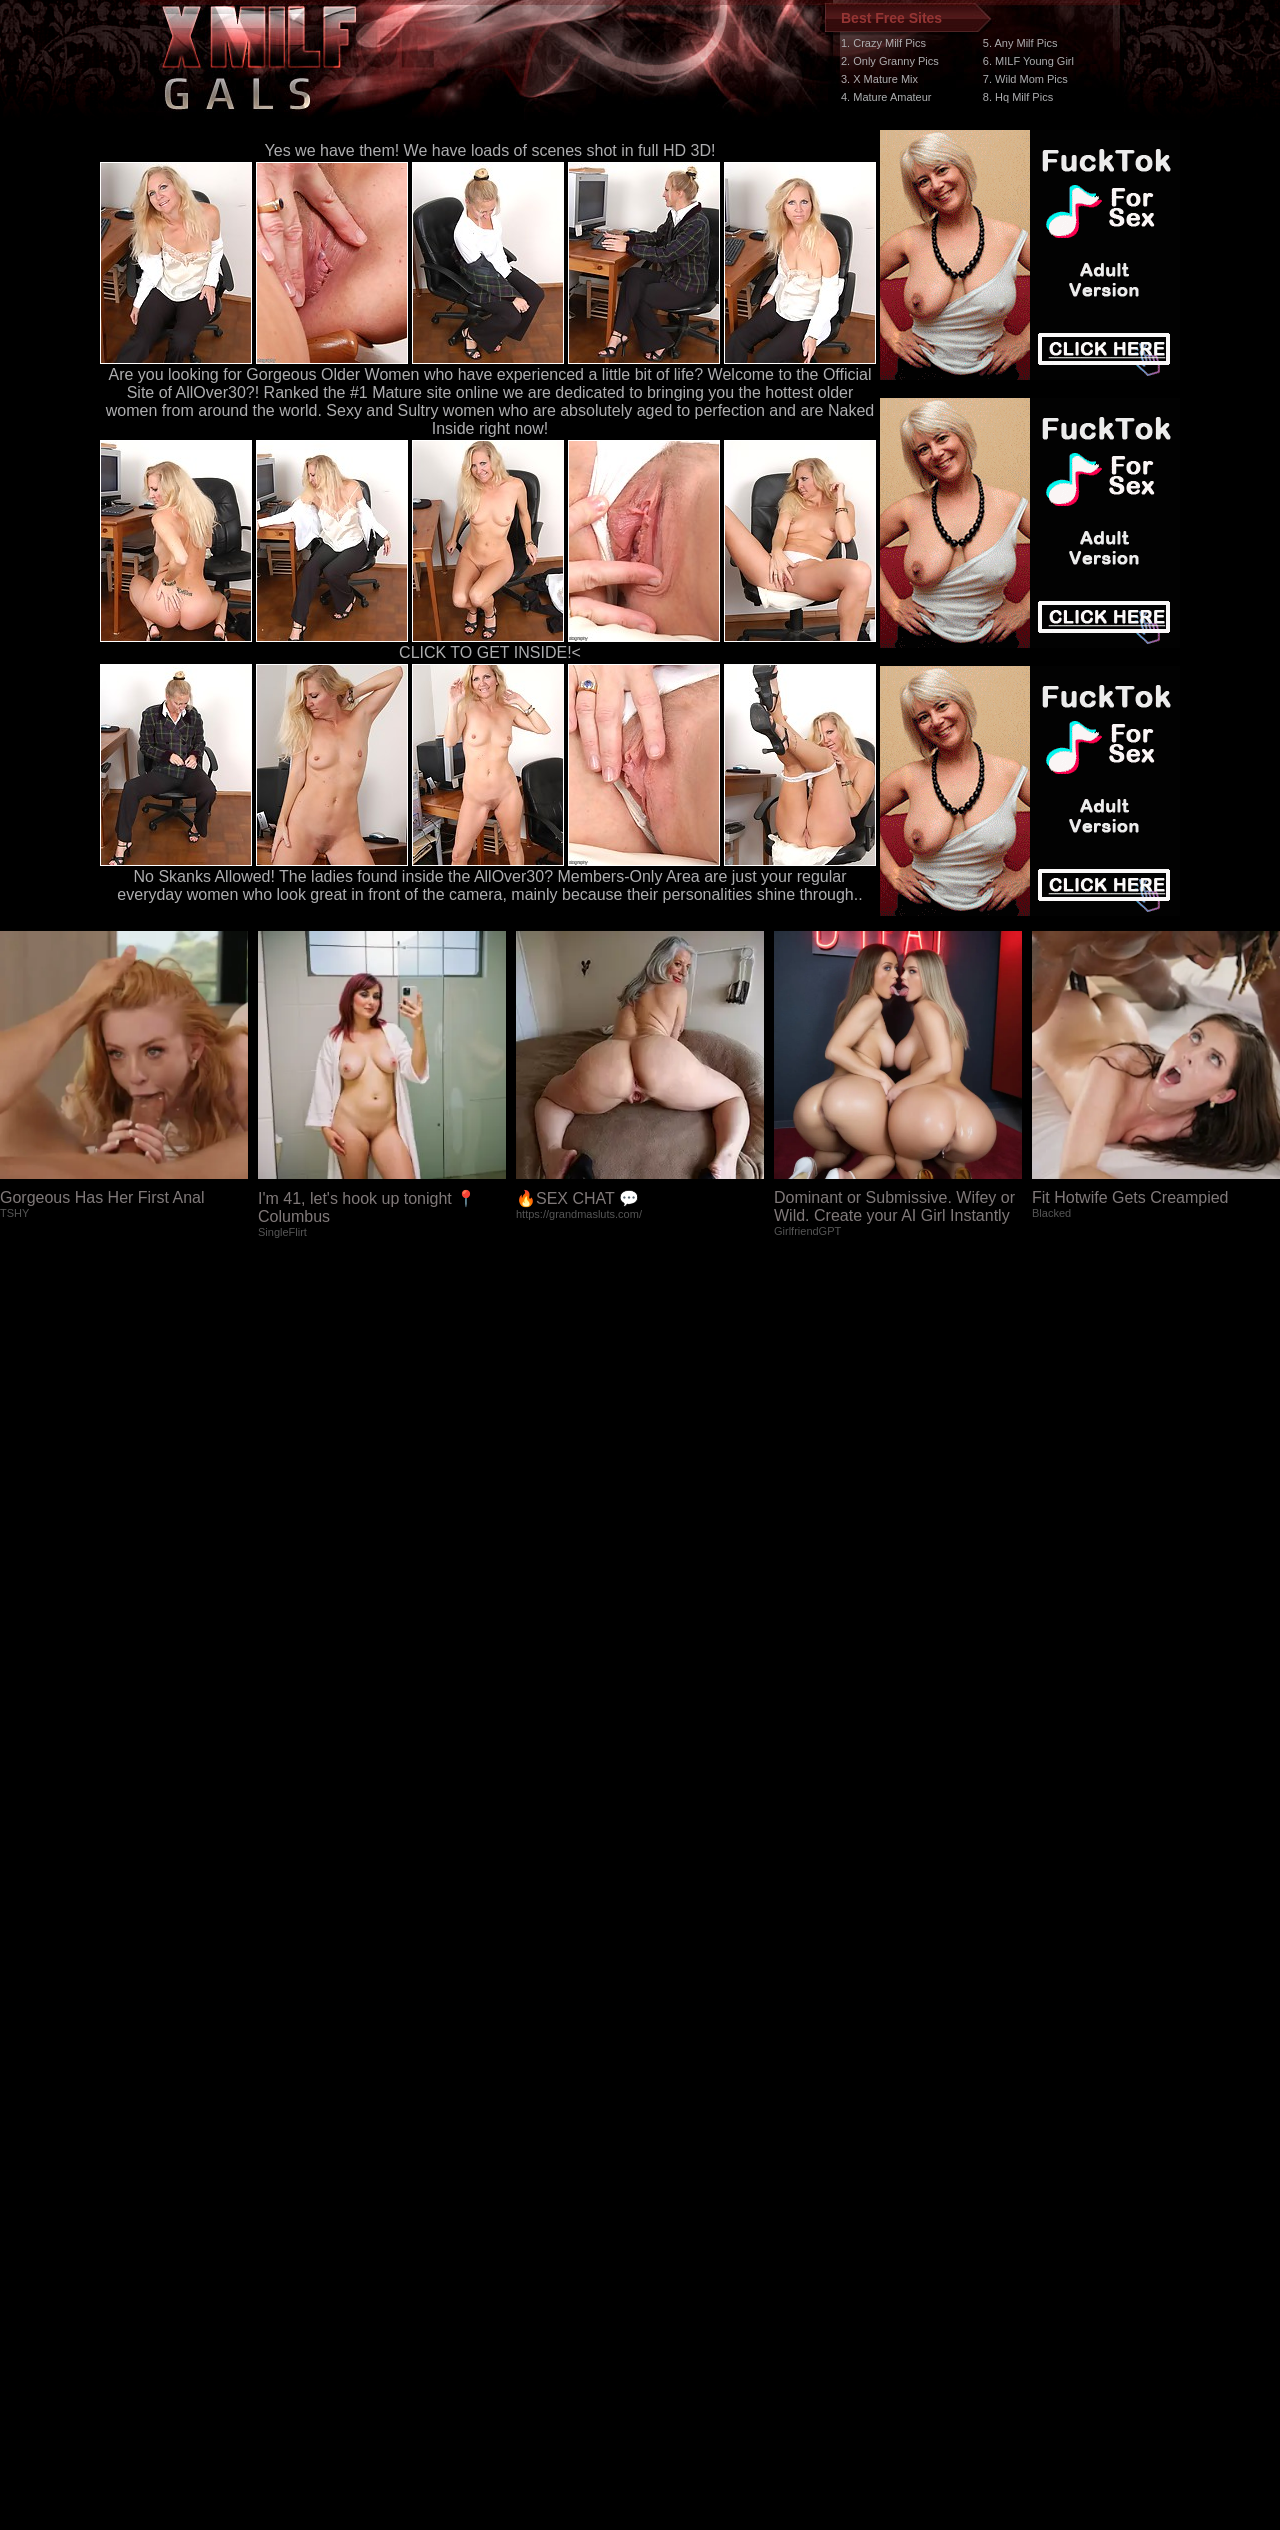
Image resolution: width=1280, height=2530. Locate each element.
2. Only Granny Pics (890, 61)
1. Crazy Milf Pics (883, 43)
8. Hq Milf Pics (1018, 97)
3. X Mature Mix (879, 79)
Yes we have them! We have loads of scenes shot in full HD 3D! (490, 150)
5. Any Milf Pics (1020, 43)
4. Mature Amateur (886, 97)
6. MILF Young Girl (1028, 61)
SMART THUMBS (675, 2152)
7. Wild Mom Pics (1025, 79)
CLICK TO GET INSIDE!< (490, 652)
